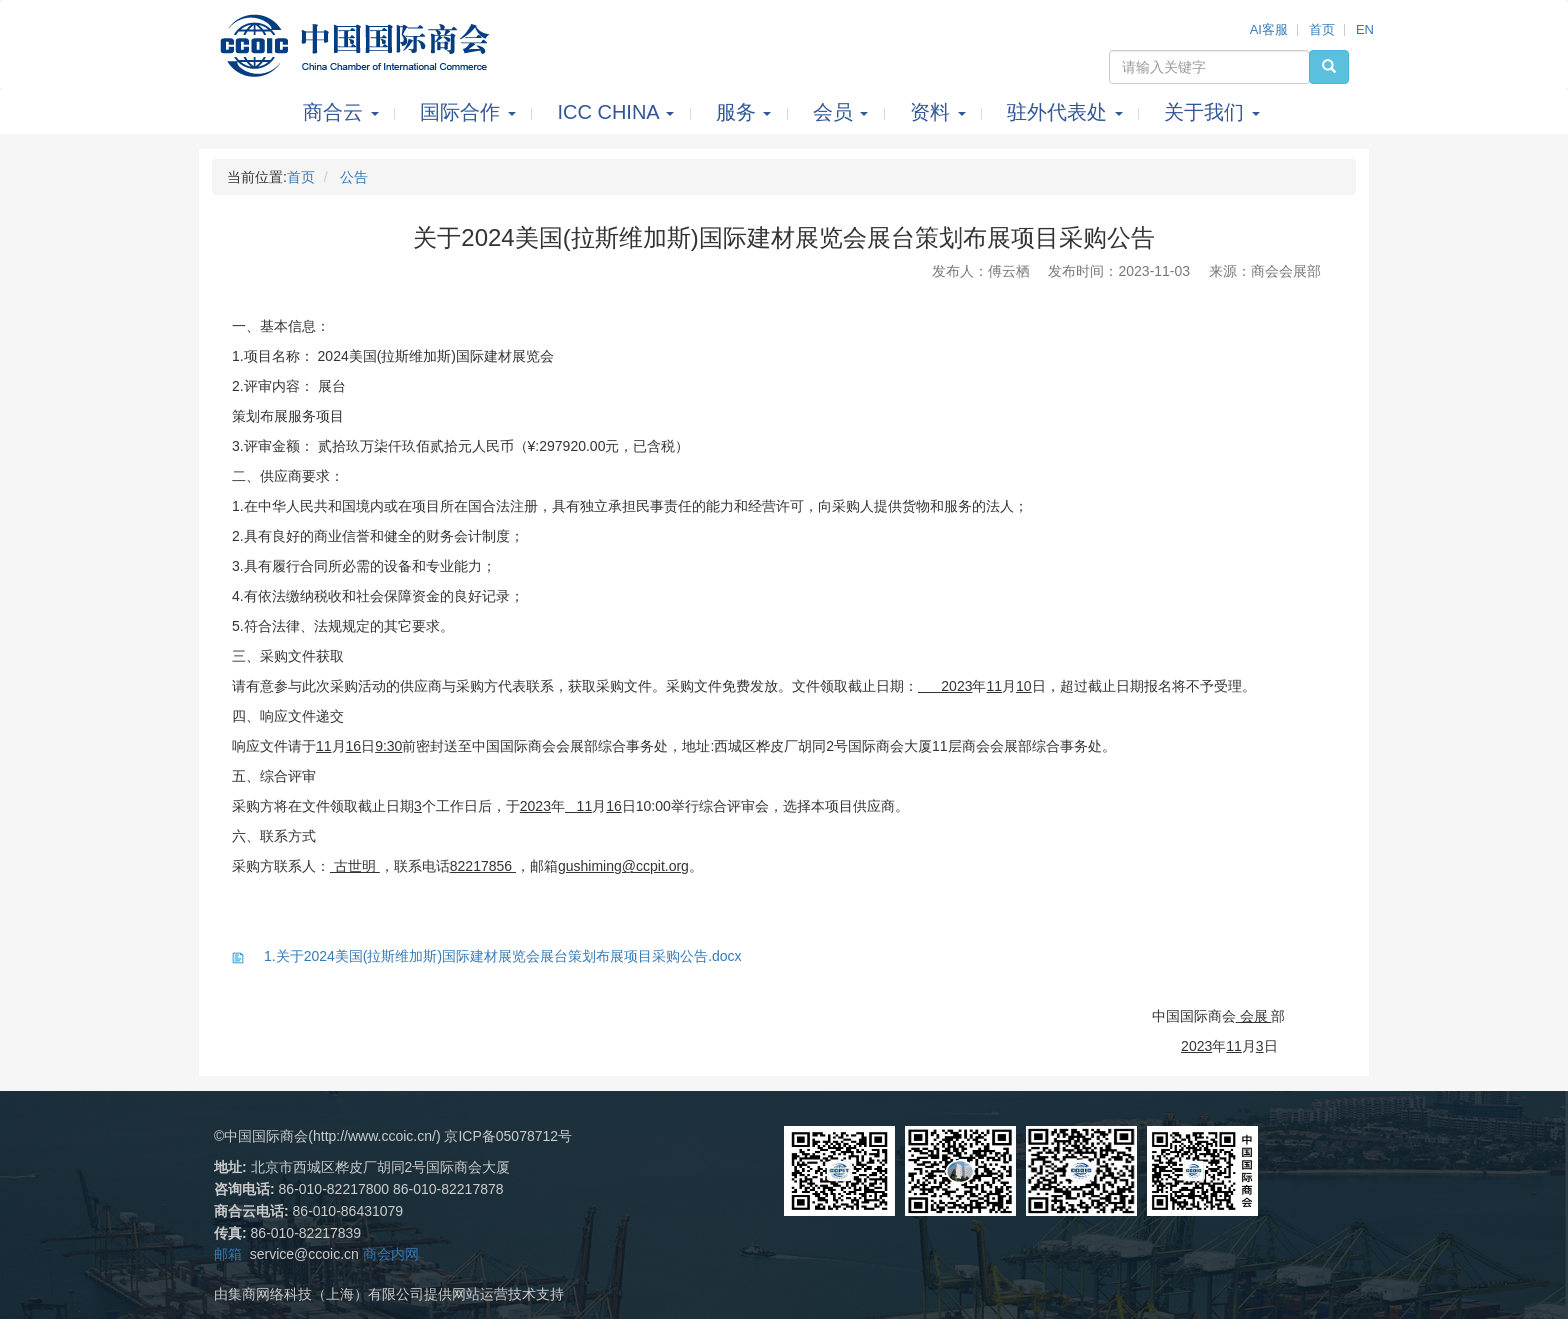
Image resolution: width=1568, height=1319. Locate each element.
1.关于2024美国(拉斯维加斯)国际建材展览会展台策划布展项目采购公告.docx (487, 956)
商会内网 (391, 1254)
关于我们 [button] (1212, 112)
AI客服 (1269, 29)
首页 (1322, 29)
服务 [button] (746, 112)
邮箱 (228, 1254)
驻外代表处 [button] (1067, 112)
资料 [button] (940, 112)
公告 (354, 177)
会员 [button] (843, 112)
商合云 (343, 112)
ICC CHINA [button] (618, 112)
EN (1365, 29)
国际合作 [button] (470, 112)
